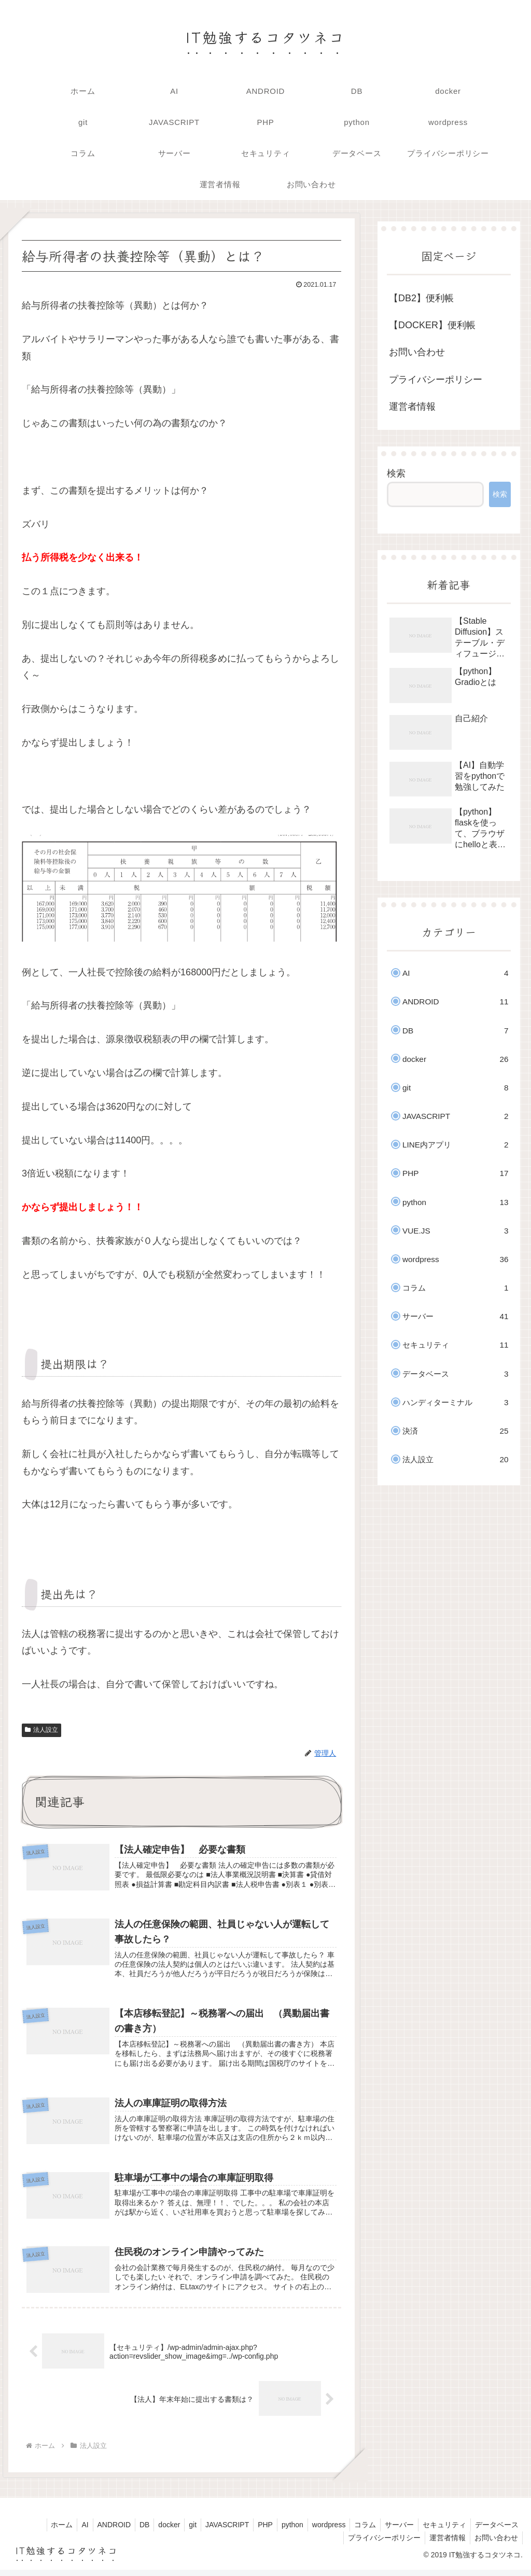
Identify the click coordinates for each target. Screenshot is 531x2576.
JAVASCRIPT (211, 2530)
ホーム (33, 2530)
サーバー (394, 2530)
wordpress (319, 2530)
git (174, 2530)
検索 (396, 473)
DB (122, 2530)
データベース (496, 2530)
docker (149, 2530)
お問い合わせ (417, 352)
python (280, 2530)
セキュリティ (441, 2530)
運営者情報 (412, 406)
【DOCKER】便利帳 (432, 325)
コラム (358, 2530)
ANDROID (89, 2530)
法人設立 (41, 1729)
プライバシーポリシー (435, 379)
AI (58, 2530)
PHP (251, 2530)
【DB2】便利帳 (421, 298)
